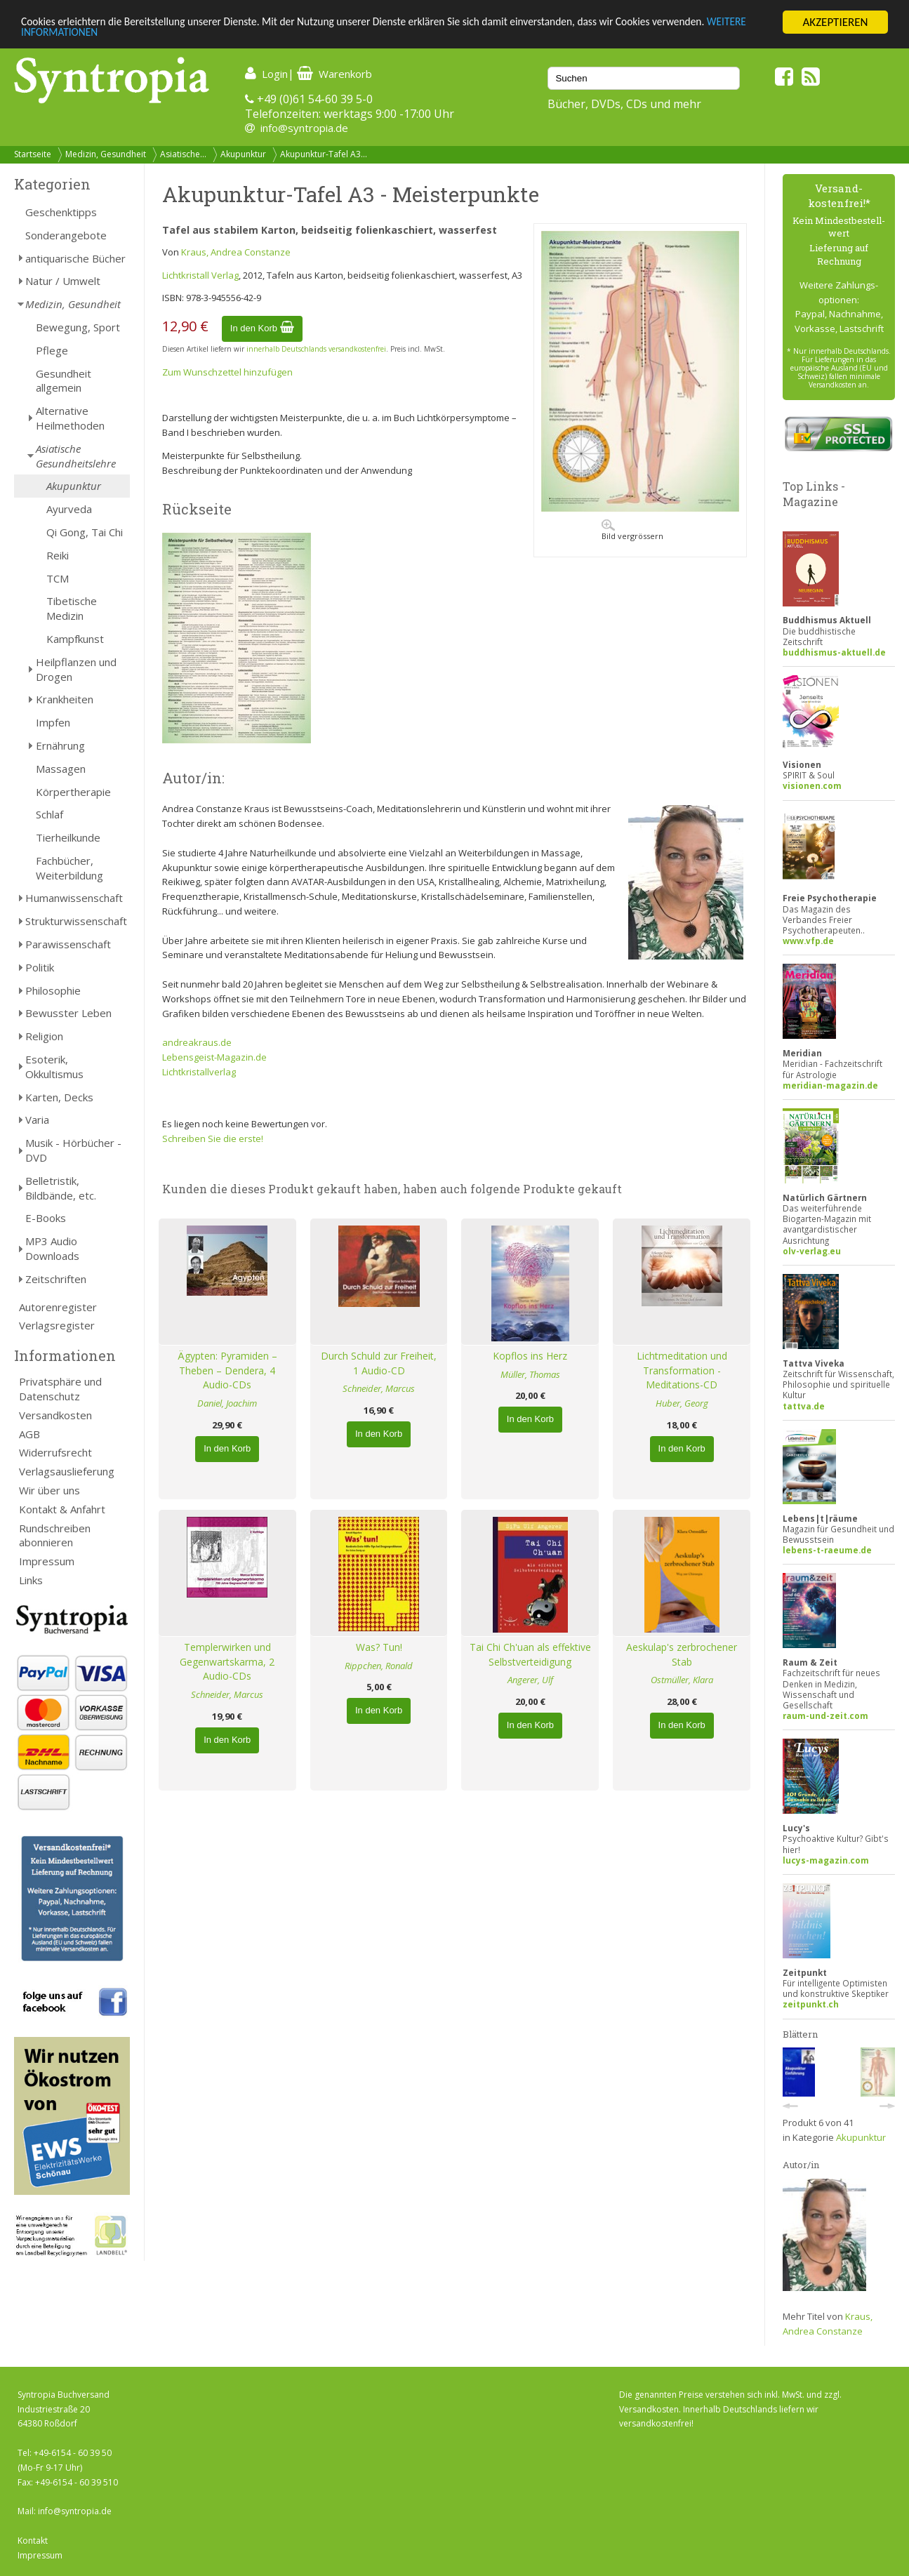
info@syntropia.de (304, 128)
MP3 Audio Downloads (52, 1248)
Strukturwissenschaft (76, 921)
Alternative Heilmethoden (70, 418)
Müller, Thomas (530, 1374)
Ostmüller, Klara (682, 1679)
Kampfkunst (75, 639)
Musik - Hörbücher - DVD (73, 1150)
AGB (29, 1434)
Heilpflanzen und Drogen (76, 669)
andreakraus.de (197, 1042)
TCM (57, 578)
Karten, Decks (59, 1097)
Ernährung (60, 745)
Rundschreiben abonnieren (55, 1535)
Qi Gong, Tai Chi (84, 532)
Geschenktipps (61, 212)
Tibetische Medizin (71, 608)
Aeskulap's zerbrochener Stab (681, 1654)
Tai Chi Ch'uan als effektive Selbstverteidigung (530, 1654)
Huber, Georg (682, 1403)
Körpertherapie (73, 792)
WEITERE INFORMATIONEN (86, 34)
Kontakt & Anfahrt (62, 1509)
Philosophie (53, 990)
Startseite (32, 154)
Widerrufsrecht (55, 1452)
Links (31, 1580)
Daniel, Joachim (227, 1403)
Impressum (46, 1561)
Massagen (61, 769)
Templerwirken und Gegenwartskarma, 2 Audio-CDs (227, 1661)
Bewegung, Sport (78, 327)
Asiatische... (183, 154)
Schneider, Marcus (379, 1388)
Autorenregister (58, 1307)
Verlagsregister (57, 1325)
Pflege (52, 350)
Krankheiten (64, 699)
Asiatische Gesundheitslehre (76, 455)
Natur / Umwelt (62, 281)
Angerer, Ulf (530, 1679)
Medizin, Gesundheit (105, 154)
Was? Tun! (379, 1647)
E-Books (45, 1218)
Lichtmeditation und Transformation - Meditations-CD (682, 1370)
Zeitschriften (55, 1279)
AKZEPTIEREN (835, 22)
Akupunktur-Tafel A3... (323, 154)
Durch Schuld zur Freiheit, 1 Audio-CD (379, 1363)
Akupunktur (243, 154)
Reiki (57, 555)
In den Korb (262, 328)
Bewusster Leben (68, 1013)
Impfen (53, 722)
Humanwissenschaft (74, 898)
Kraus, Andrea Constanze (236, 252)
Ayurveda (69, 509)
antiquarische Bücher (75, 258)
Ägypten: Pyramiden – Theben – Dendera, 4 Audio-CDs (227, 1370)
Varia (37, 1120)
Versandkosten (55, 1415)
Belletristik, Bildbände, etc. (60, 1188)
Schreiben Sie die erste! (212, 1138)
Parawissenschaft (68, 944)
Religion (44, 1036)
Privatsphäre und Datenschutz (60, 1388)
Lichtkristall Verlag (200, 275)
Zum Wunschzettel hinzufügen (227, 372)
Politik (39, 967)
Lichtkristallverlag (199, 1071)
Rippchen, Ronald (379, 1665)
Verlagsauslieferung (66, 1471)
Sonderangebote (66, 235)
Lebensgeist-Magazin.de (214, 1057)
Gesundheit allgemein (63, 380)
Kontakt (33, 2541)
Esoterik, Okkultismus (54, 1066)
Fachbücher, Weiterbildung (69, 868)
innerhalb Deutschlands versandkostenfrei (316, 349)
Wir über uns (49, 1490)
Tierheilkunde (68, 837)
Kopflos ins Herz (530, 1355)
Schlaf (49, 814)
